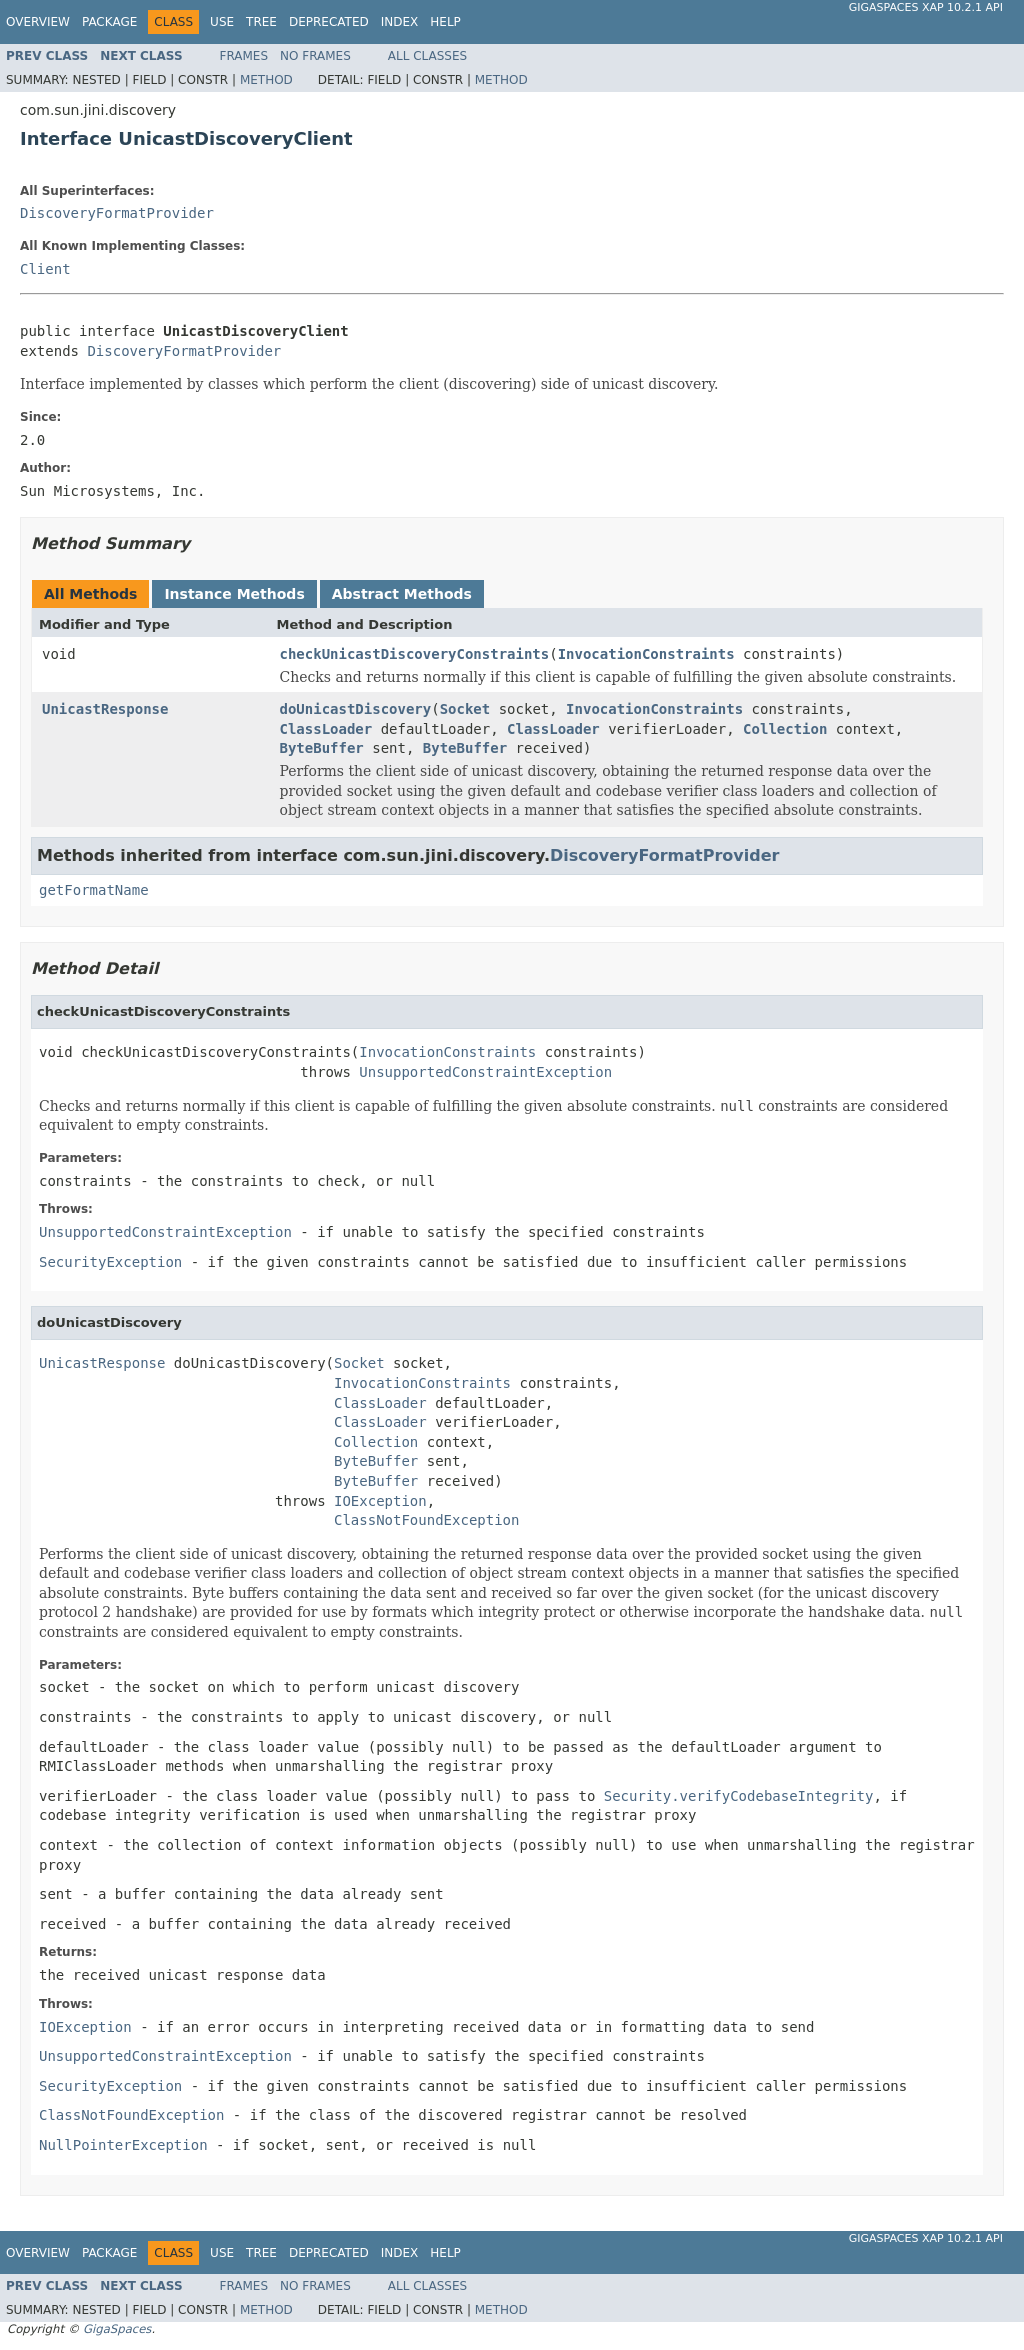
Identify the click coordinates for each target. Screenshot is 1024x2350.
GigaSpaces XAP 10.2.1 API (926, 7)
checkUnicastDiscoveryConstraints (415, 654)
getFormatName (94, 890)
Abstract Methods (402, 594)
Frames (244, 56)
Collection (785, 729)
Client (45, 269)
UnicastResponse (105, 709)
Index (400, 22)
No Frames (315, 56)
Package (109, 22)
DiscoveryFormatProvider (117, 213)
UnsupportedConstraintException (485, 1072)
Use (222, 22)
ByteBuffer (322, 748)
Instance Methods (234, 594)
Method (266, 80)
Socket (465, 709)
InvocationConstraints (646, 654)
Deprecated (329, 22)
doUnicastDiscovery (356, 709)
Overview (38, 22)
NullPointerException (123, 2145)
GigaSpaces (117, 2329)
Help (445, 22)
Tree (261, 22)
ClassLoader (326, 729)
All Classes (427, 56)
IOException (380, 1501)
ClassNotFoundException (426, 1520)
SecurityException (110, 1262)
